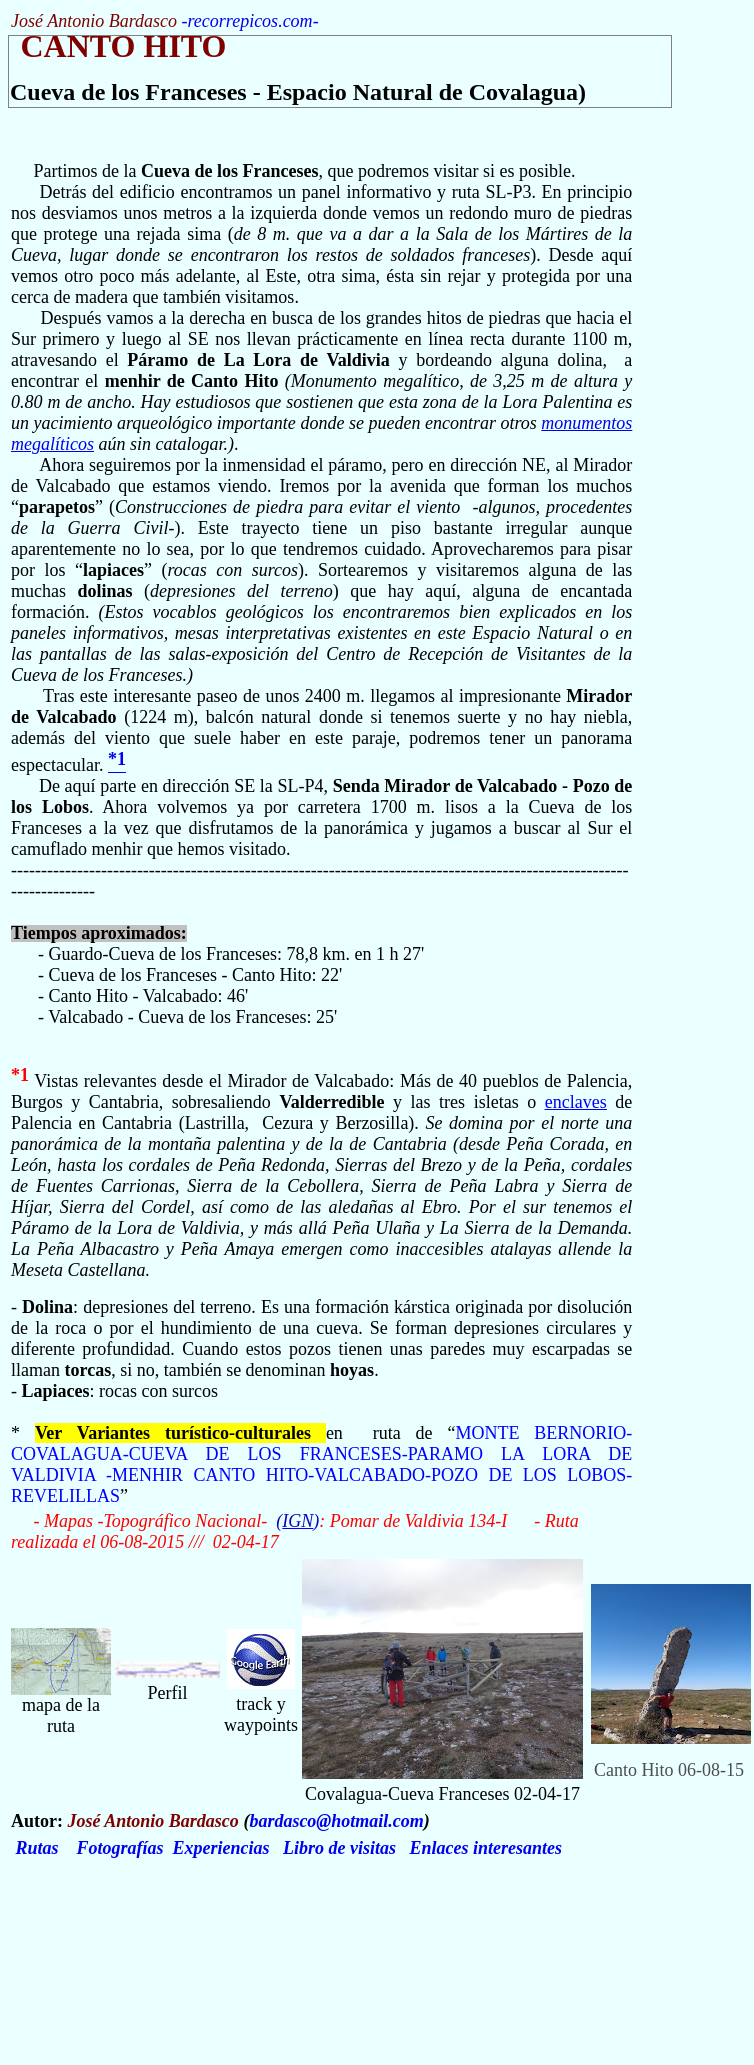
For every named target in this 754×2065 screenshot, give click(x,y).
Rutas (37, 1848)
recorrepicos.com (249, 21)
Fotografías (120, 1848)
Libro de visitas (339, 1848)
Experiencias (221, 1848)
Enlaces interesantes (486, 1848)
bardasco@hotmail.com (336, 1821)
